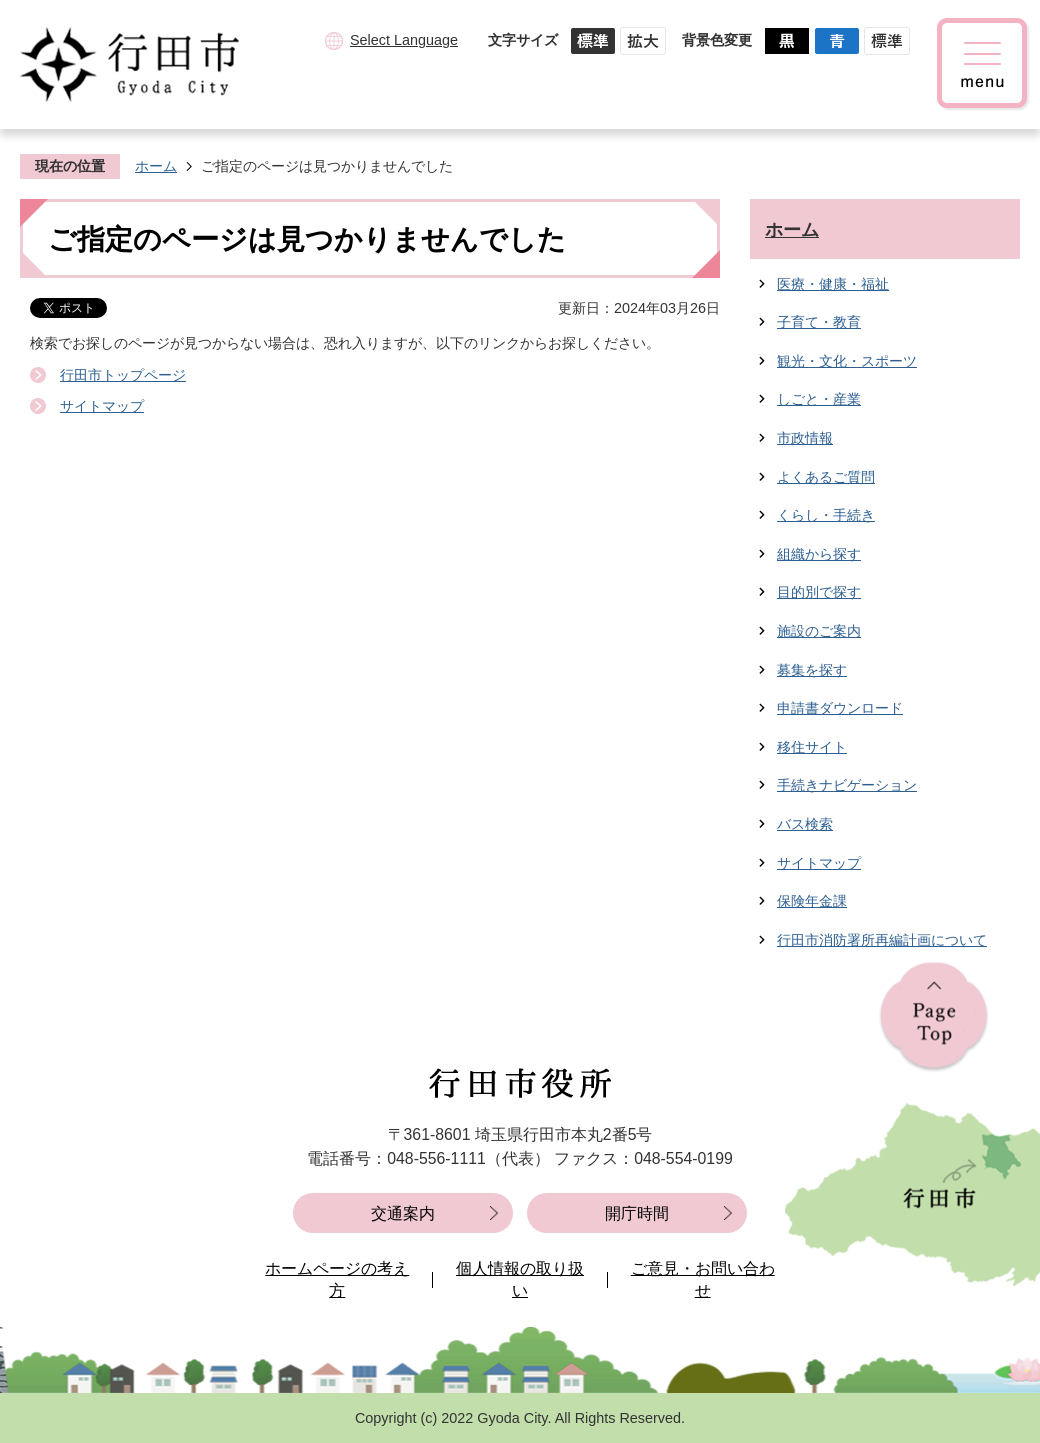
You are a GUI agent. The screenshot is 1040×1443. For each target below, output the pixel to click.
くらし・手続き (826, 515)
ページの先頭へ (934, 1017)
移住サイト (812, 747)
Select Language (404, 40)
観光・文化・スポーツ (847, 361)
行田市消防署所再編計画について (882, 940)
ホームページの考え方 (337, 1279)
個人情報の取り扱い (520, 1279)
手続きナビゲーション (847, 785)
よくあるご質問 (826, 477)
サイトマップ (102, 406)
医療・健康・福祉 (833, 284)
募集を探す (812, 670)
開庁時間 (637, 1213)
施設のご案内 (819, 631)
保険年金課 (812, 901)
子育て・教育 (819, 322)
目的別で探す (819, 592)
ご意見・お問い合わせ (703, 1279)
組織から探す (819, 554)
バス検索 (805, 824)
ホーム (156, 166)
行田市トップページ (123, 375)
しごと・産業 (819, 399)
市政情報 (805, 438)
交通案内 (403, 1213)
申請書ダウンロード (840, 708)
